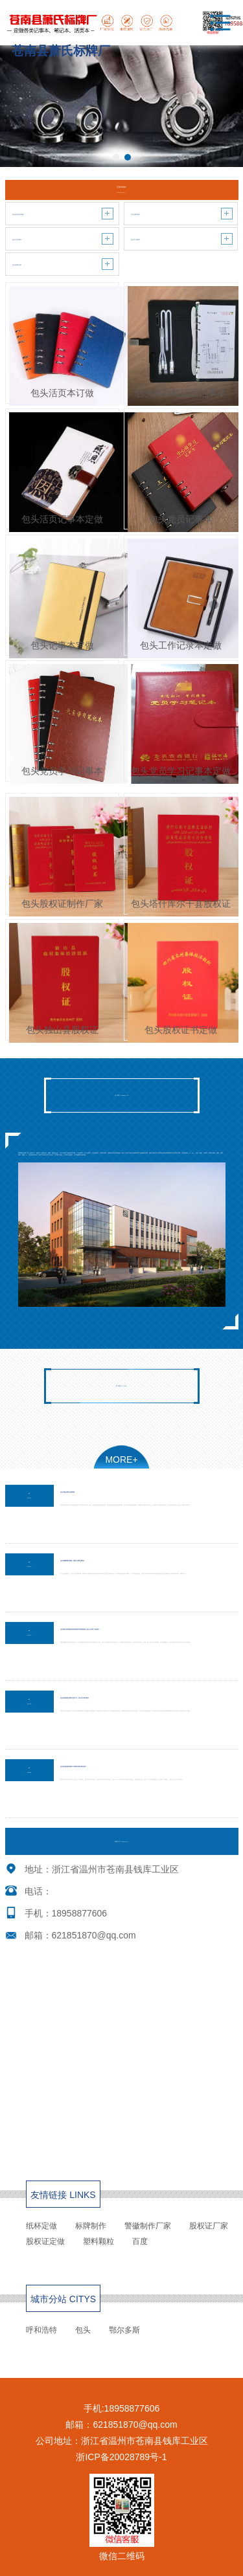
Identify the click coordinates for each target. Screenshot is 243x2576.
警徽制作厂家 (147, 2225)
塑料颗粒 (98, 2241)
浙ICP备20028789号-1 (121, 2457)
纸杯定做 (41, 2225)
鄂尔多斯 (124, 2330)
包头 (83, 2330)
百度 (140, 2241)
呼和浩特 (41, 2330)
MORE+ (121, 1459)
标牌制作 (90, 2225)
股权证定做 (45, 2241)
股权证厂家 (208, 2225)
